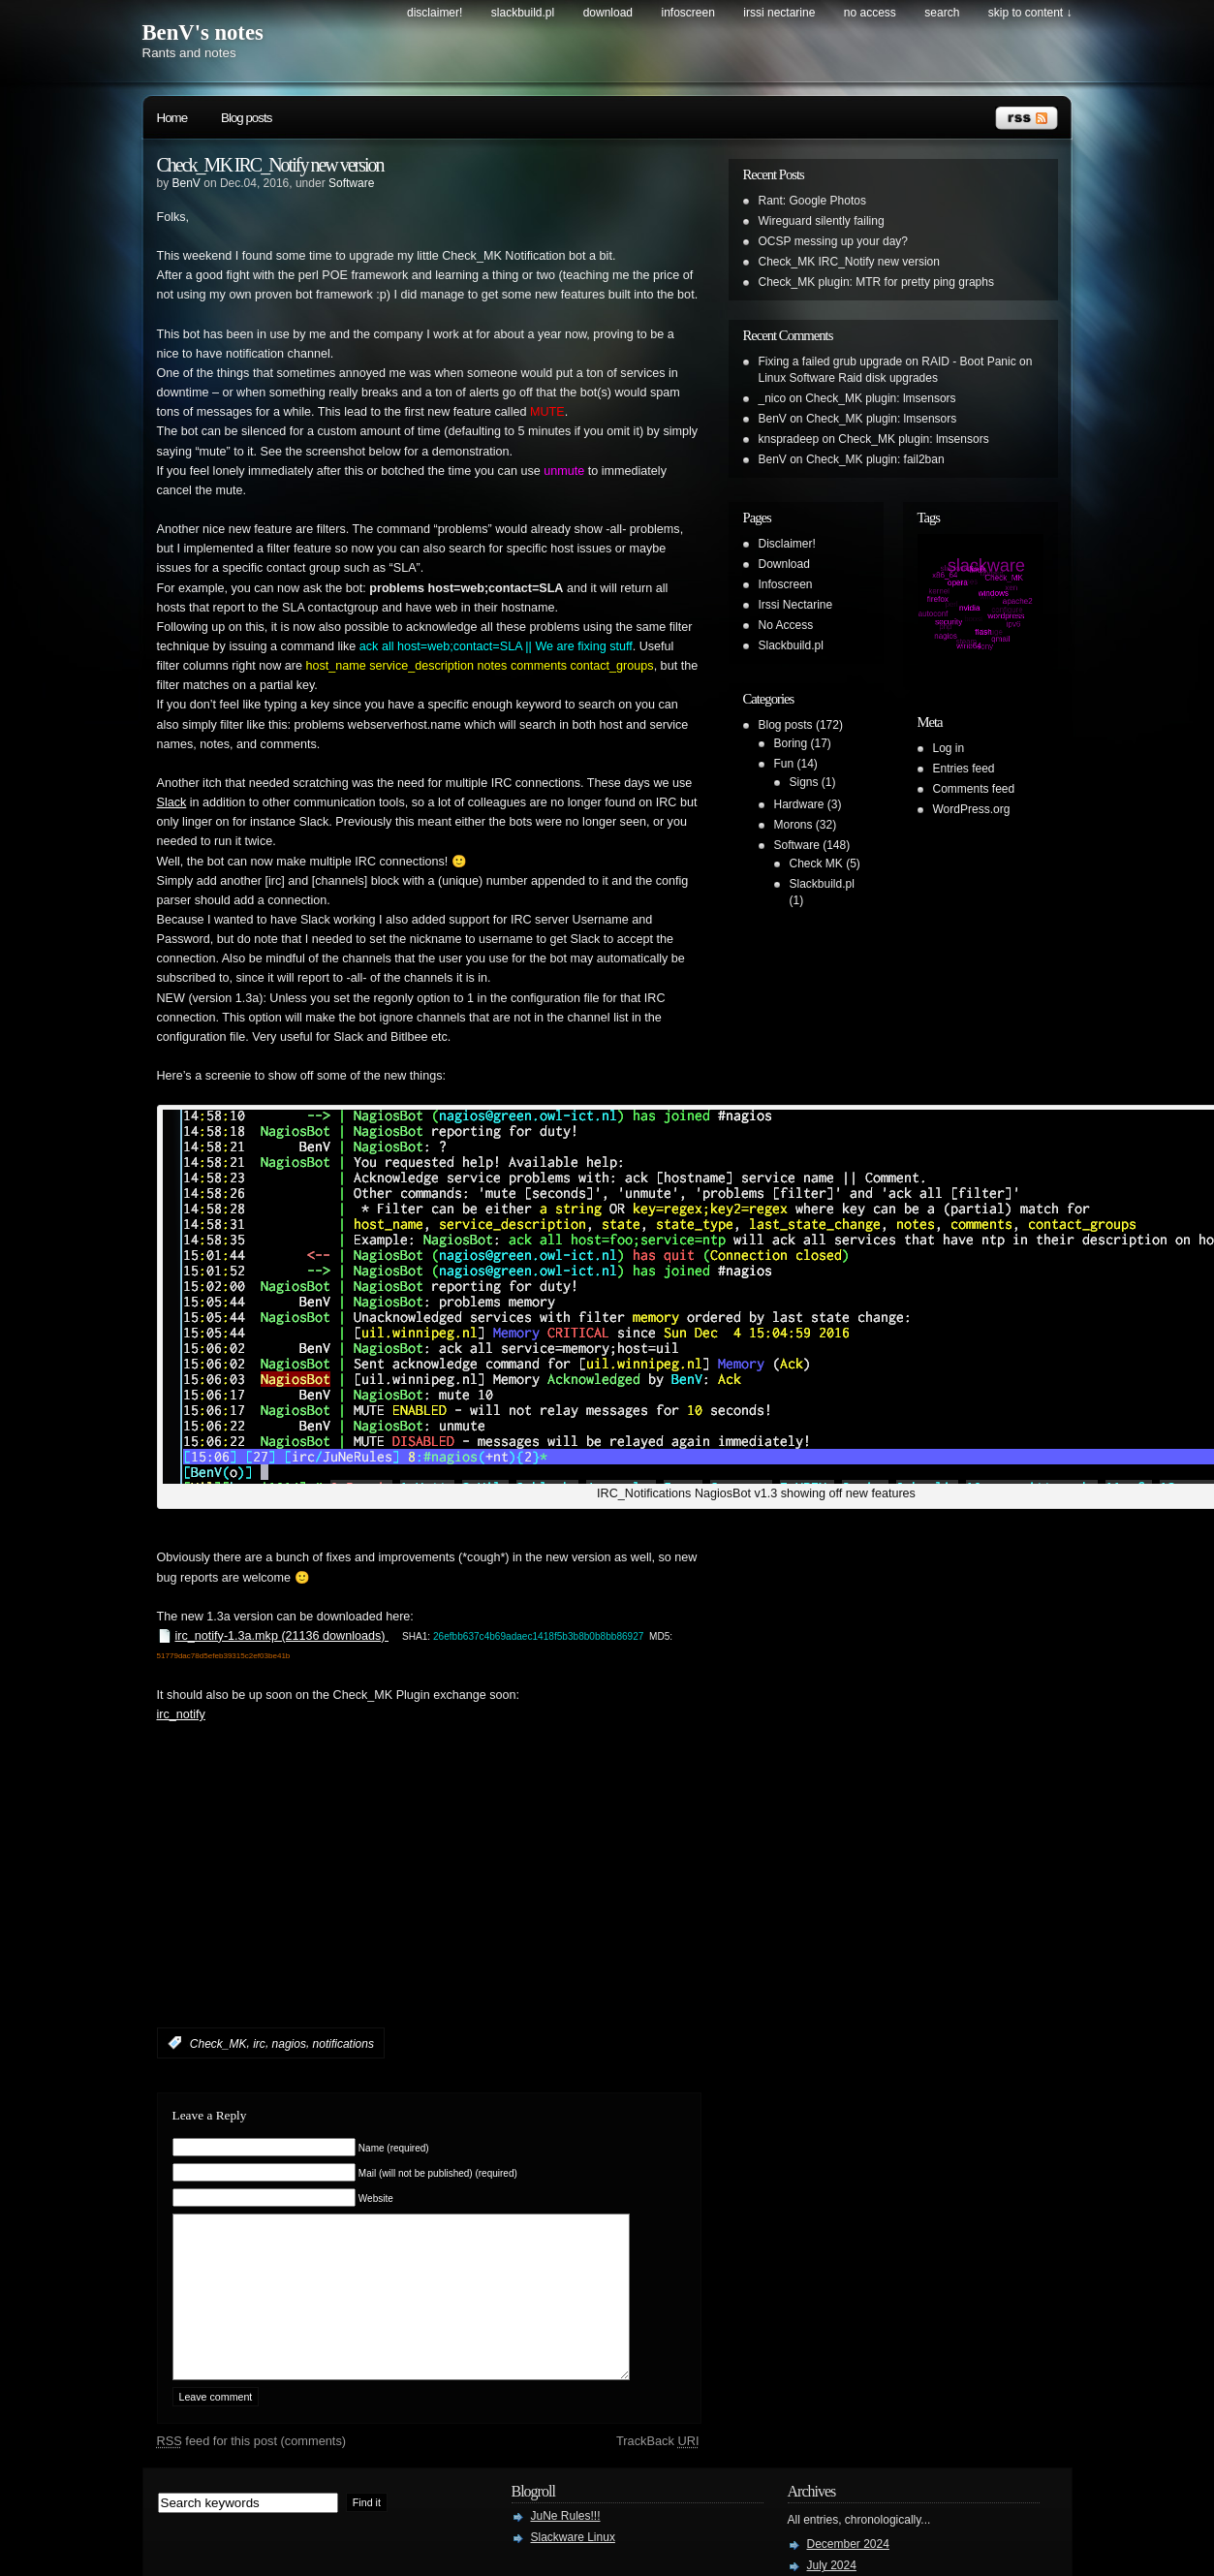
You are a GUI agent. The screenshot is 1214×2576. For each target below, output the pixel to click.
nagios (289, 2043)
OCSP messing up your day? (834, 241)
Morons (793, 825)
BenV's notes (203, 32)
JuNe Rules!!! (566, 2545)
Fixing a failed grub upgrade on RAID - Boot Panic (887, 361)
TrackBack (658, 2470)
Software (351, 183)
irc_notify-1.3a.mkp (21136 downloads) (282, 1636)
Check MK (816, 863)
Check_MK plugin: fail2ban (875, 459)
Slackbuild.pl (522, 12)
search (941, 12)
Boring (791, 743)
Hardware (799, 804)
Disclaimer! (434, 12)
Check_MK (218, 2043)
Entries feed (964, 768)
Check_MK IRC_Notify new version (270, 164)
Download (608, 12)
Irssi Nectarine (779, 12)
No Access (870, 12)
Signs (804, 782)
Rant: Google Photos (812, 200)
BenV (186, 183)
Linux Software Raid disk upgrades (848, 378)
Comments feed (974, 789)
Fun (784, 763)
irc (259, 2043)
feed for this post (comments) (252, 2470)
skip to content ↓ (1030, 12)
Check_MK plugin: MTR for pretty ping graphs (876, 282)
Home (172, 117)
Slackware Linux (573, 2566)
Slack (172, 802)
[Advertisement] (383, 1904)
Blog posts (246, 117)
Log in (949, 748)
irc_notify (181, 1714)
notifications (343, 2043)
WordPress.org (972, 809)
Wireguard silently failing (822, 221)
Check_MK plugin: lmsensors (880, 398)
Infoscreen (688, 12)
